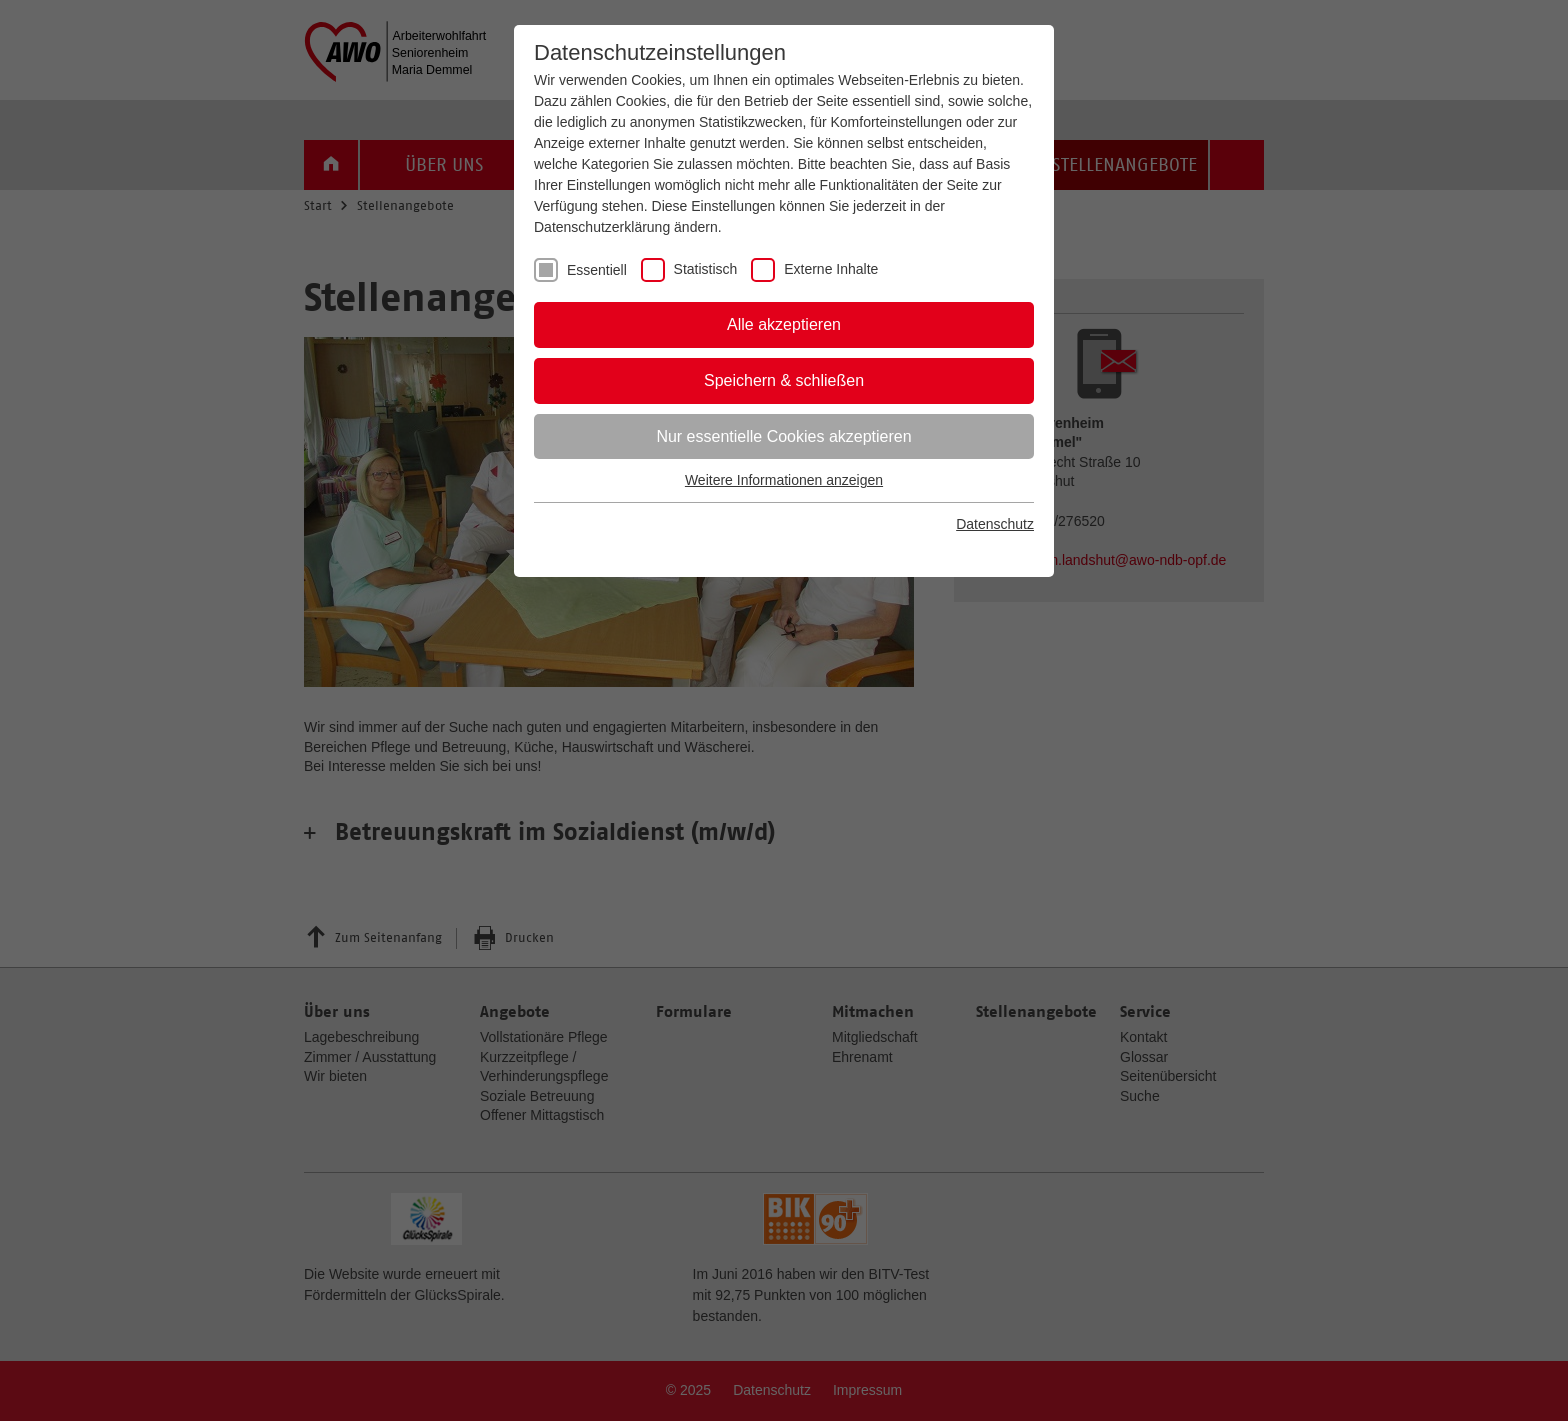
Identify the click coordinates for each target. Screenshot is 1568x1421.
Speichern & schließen (784, 380)
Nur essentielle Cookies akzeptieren (783, 436)
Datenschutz (995, 524)
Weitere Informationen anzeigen (784, 480)
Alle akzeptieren (784, 324)
